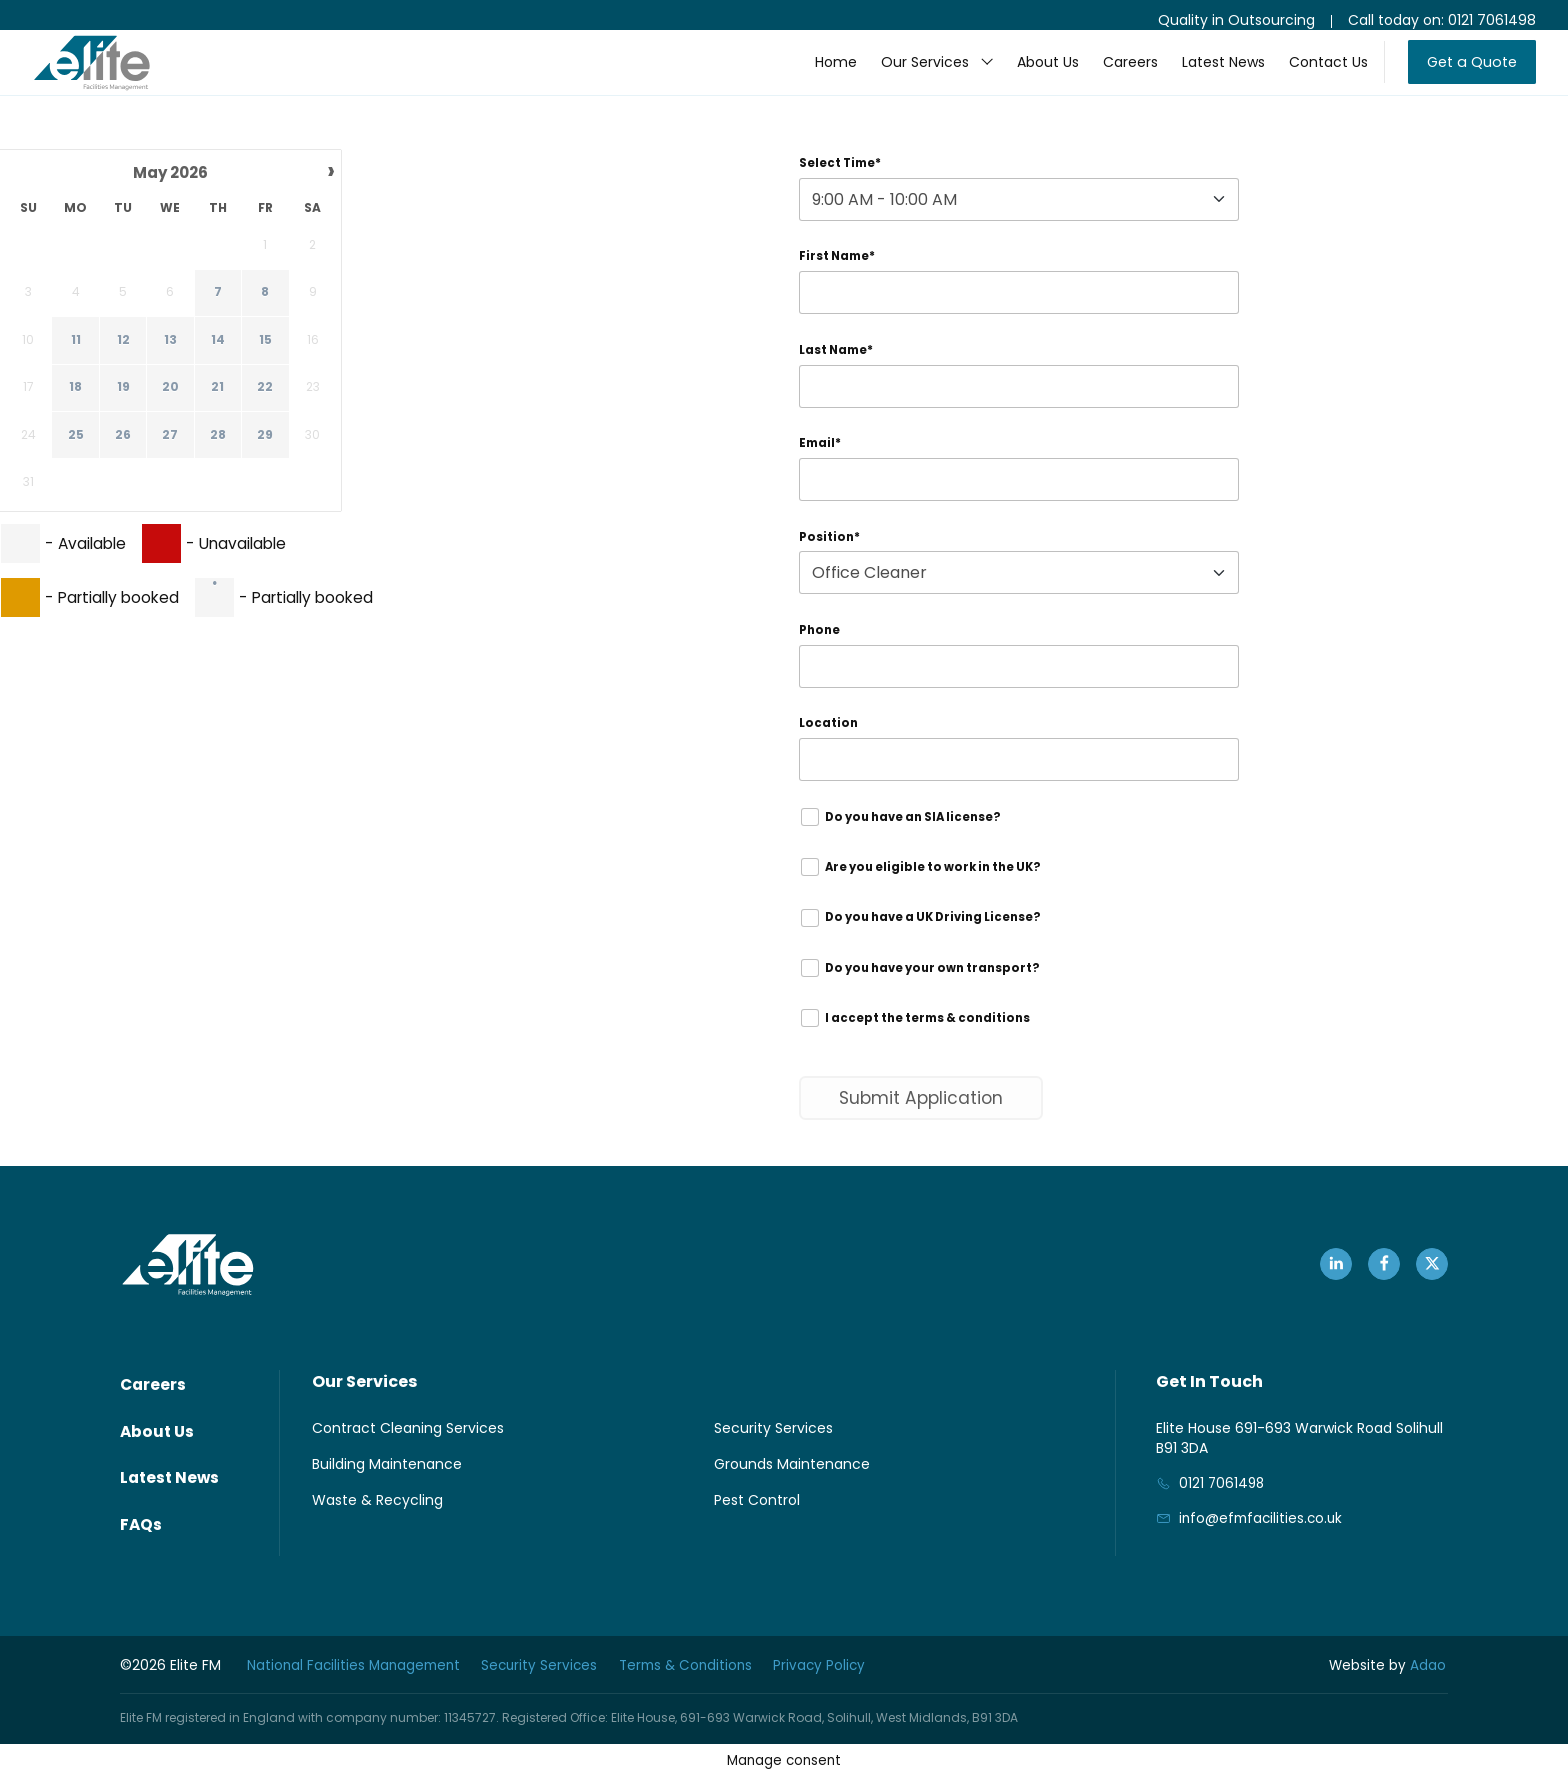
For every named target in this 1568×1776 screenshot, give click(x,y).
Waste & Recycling (377, 1527)
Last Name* (838, 355)
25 (76, 436)
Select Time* (842, 164)
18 (75, 389)
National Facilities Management (355, 1665)
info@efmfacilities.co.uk (1263, 1547)
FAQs (141, 1528)
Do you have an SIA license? (909, 832)
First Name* (839, 260)
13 (170, 341)
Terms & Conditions (701, 1665)
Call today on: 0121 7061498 (1442, 20)
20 (170, 389)
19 (123, 389)
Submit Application (925, 1123)
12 (123, 341)
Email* (821, 451)
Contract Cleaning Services (408, 1455)
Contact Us (1309, 76)
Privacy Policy (842, 1665)
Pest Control (757, 1527)
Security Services (773, 1455)
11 (76, 341)
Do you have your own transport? (929, 989)
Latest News (1204, 76)
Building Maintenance (387, 1491)
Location (829, 737)
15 (265, 341)
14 (218, 341)
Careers (1111, 76)
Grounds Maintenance (792, 1491)
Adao (1389, 1665)
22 (265, 389)
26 (123, 436)
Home (817, 76)
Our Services (906, 76)
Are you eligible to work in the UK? (929, 884)
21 (217, 389)
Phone (820, 641)
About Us (1029, 76)
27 (170, 436)
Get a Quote (1462, 75)
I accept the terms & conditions (922, 1042)
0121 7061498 (1223, 1511)
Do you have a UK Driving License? (930, 937)
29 (265, 436)
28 (218, 436)
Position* (830, 546)
